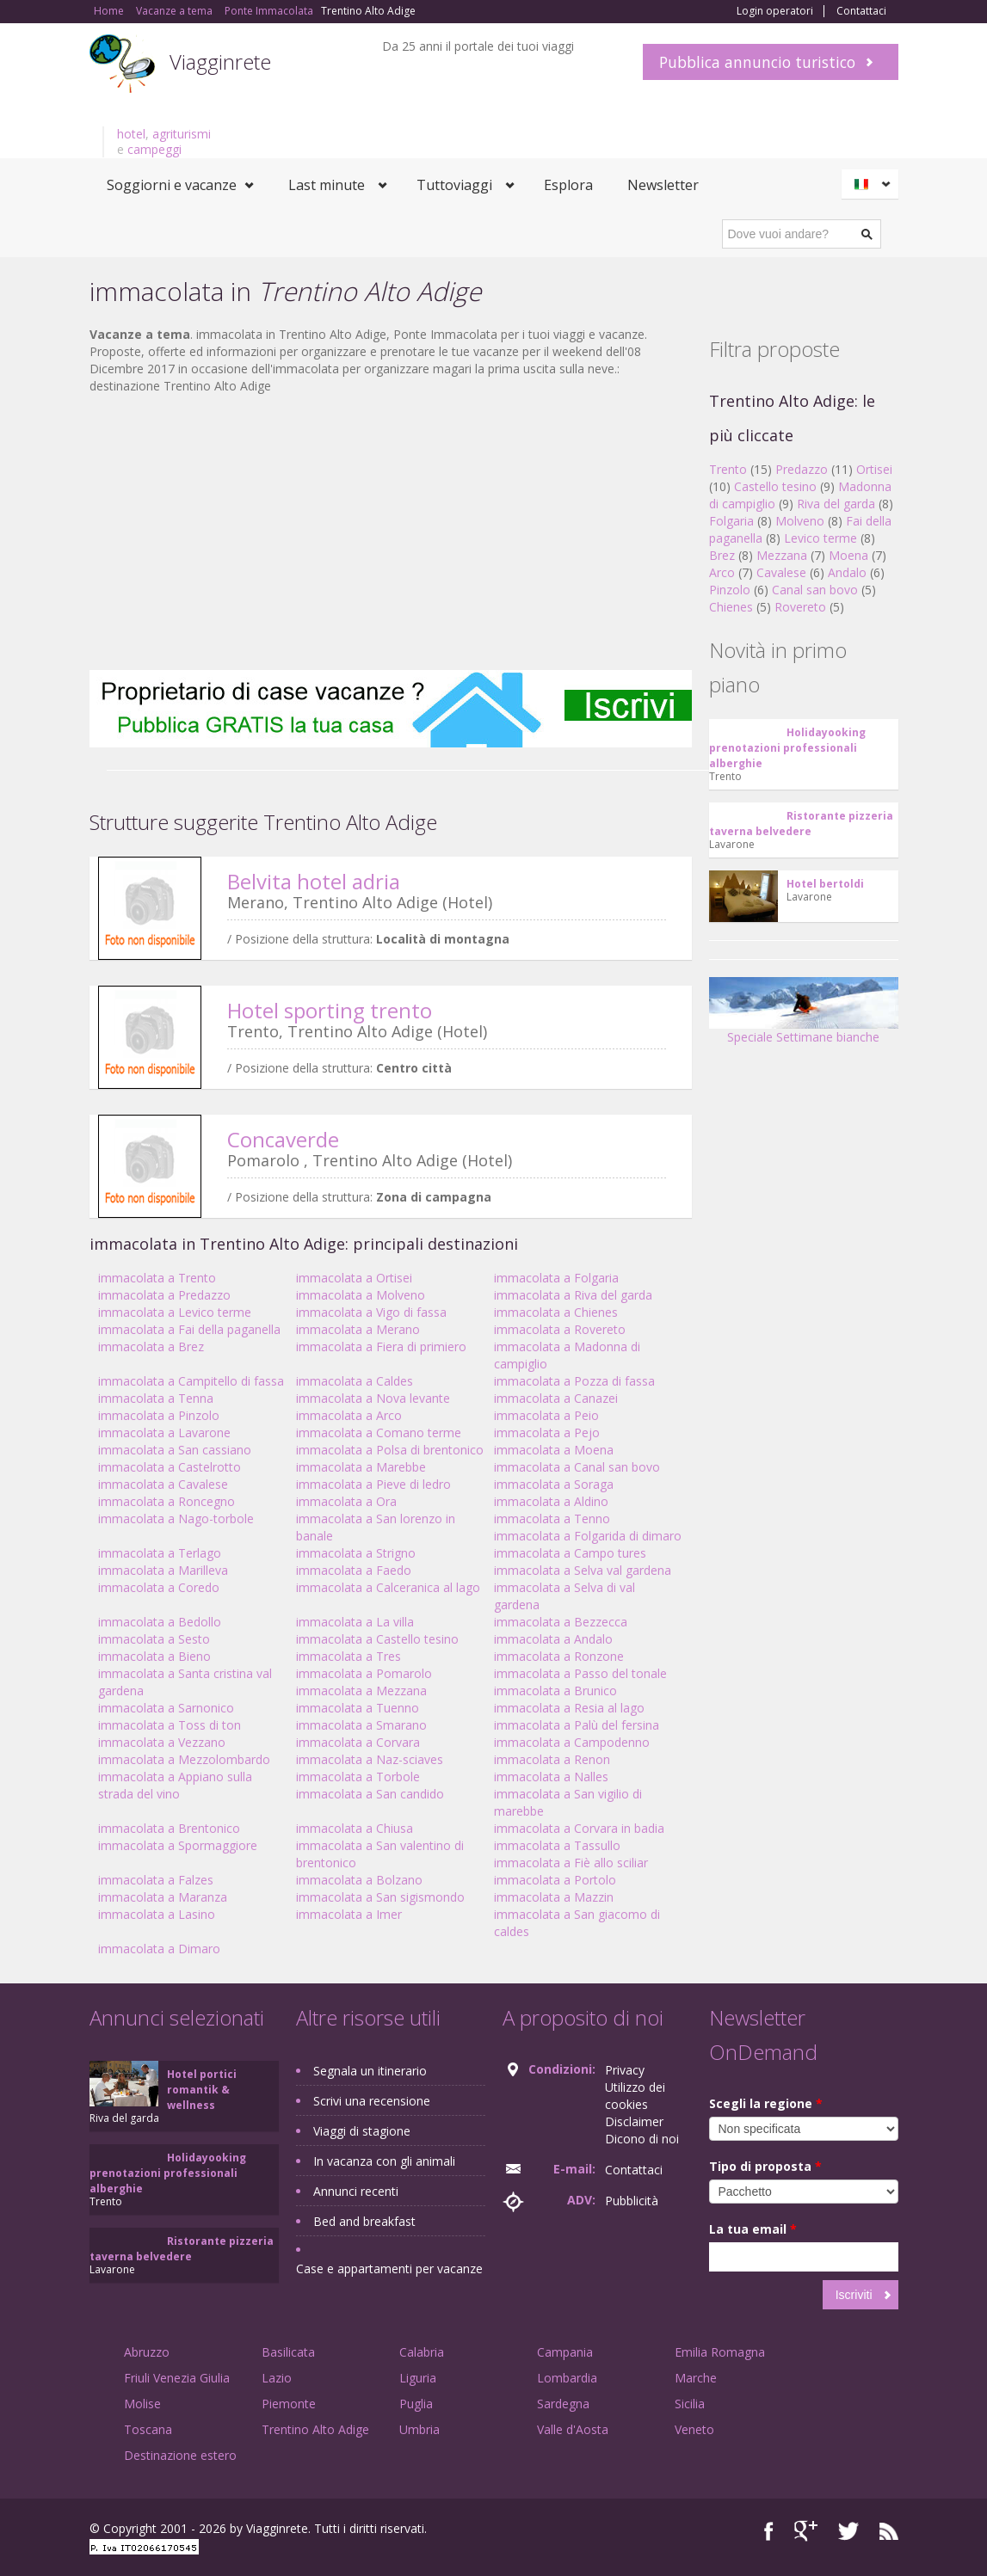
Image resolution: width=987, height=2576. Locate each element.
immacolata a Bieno (154, 1656)
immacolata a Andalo (553, 1639)
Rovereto (800, 607)
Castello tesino (775, 486)
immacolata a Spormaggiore (177, 1845)
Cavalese (781, 572)
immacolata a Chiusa (354, 1828)
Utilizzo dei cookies (635, 2095)
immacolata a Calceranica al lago (388, 1587)
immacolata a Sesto (154, 1639)
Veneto (694, 2429)
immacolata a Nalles (551, 1776)
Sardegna (563, 2403)
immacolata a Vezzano (161, 1742)
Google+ (805, 2531)
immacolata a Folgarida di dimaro (588, 1536)
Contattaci (861, 11)
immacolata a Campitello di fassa (191, 1381)
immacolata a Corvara (358, 1742)
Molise (142, 2403)
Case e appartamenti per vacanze (389, 2268)
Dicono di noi (642, 2138)
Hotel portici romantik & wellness (202, 2089)
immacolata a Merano (358, 1329)
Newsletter (663, 184)
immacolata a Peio (546, 1415)
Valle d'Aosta (572, 2429)
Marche (696, 2378)
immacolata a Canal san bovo (577, 1467)
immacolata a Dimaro (159, 1948)
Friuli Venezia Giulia (177, 2378)
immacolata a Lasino (156, 1914)
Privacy (625, 2070)
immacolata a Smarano (361, 1725)
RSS (888, 2531)
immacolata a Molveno (360, 1295)
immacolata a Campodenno (572, 1742)
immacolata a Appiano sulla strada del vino (175, 1785)
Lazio (277, 2378)
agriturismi (181, 134)
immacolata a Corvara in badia (579, 1828)
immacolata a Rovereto (560, 1329)
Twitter (848, 2531)
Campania (565, 2352)
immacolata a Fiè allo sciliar (571, 1862)
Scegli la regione (766, 2103)
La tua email (753, 2229)
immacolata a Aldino (551, 1501)
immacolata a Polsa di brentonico (390, 1450)
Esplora (568, 184)
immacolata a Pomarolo (364, 1673)
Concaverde (283, 1139)
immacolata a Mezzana (361, 1690)
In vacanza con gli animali (384, 2161)
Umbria (419, 2429)
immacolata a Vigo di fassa (371, 1312)
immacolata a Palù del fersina (576, 1725)
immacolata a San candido (370, 1794)
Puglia (416, 2403)
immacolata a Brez (151, 1346)
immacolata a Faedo (353, 1570)
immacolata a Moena (554, 1450)
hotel (131, 134)
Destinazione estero (180, 2455)
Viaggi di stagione (361, 2131)
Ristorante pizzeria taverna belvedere (801, 823)
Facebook (769, 2531)
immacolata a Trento (157, 1278)
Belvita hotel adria (313, 881)
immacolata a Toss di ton (169, 1725)
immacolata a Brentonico (169, 1828)
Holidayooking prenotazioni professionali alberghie (787, 748)
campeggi (154, 149)
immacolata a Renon (552, 1759)
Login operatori (775, 11)
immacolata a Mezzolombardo (184, 1759)
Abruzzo (147, 2352)
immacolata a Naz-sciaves (369, 1759)
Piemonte (289, 2403)
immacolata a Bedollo (159, 1622)
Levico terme (820, 538)
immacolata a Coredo (158, 1587)
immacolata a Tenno (552, 1518)
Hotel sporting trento (329, 1010)
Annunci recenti (355, 2191)
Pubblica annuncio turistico (757, 62)
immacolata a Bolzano (359, 1880)
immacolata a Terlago (159, 1553)
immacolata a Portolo (555, 1880)
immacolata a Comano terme (378, 1432)
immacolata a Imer (349, 1914)
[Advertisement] (390, 532)
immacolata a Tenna (155, 1398)
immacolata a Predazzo (164, 1295)
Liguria (417, 2378)
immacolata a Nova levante (373, 1398)
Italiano (872, 184)
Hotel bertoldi (825, 883)
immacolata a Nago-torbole (176, 1518)
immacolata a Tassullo (557, 1845)
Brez (722, 555)
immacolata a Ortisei (354, 1278)
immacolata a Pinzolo (158, 1415)
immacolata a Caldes (354, 1381)
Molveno (799, 521)
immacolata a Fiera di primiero (381, 1346)
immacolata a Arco (349, 1415)
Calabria (421, 2352)
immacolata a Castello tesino (377, 1639)
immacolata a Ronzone (559, 1656)
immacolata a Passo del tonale (580, 1673)
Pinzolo (729, 589)
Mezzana (781, 555)
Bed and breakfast (364, 2221)
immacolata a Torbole (358, 1776)
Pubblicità (631, 2200)
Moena (848, 555)
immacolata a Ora (346, 1501)
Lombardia (567, 2378)
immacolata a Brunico (555, 1690)
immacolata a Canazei (556, 1398)
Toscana (148, 2429)
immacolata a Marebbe (361, 1467)
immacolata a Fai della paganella (189, 1329)
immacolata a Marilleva (163, 1570)
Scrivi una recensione (371, 2101)
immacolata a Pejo (547, 1432)
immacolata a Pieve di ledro (373, 1484)
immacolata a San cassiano (174, 1450)
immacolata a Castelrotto (169, 1467)
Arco (722, 572)
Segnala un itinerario (370, 2071)
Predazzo (801, 469)
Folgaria (731, 521)
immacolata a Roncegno (166, 1501)
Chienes (731, 607)
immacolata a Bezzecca (560, 1622)
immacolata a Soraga (554, 1484)
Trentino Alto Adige (315, 2429)
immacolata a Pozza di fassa (574, 1381)
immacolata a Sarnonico (166, 1708)
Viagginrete (220, 61)
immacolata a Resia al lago (569, 1708)
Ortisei (874, 469)
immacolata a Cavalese (163, 1484)
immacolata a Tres (348, 1656)
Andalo (847, 572)
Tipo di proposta (765, 2166)
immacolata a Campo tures (570, 1553)
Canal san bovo (815, 589)
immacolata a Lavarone (164, 1432)
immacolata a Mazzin (554, 1897)
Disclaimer (634, 2121)
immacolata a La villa (355, 1622)
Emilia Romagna (720, 2352)
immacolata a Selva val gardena (582, 1570)
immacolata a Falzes (155, 1880)
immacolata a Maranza (162, 1897)
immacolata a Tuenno (357, 1708)
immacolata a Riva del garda (573, 1295)
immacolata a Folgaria (556, 1278)
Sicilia (690, 2403)
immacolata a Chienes (556, 1312)
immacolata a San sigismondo (380, 1897)
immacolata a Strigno (356, 1553)
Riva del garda (836, 503)
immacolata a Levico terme (174, 1312)
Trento (728, 469)
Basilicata (288, 2352)
